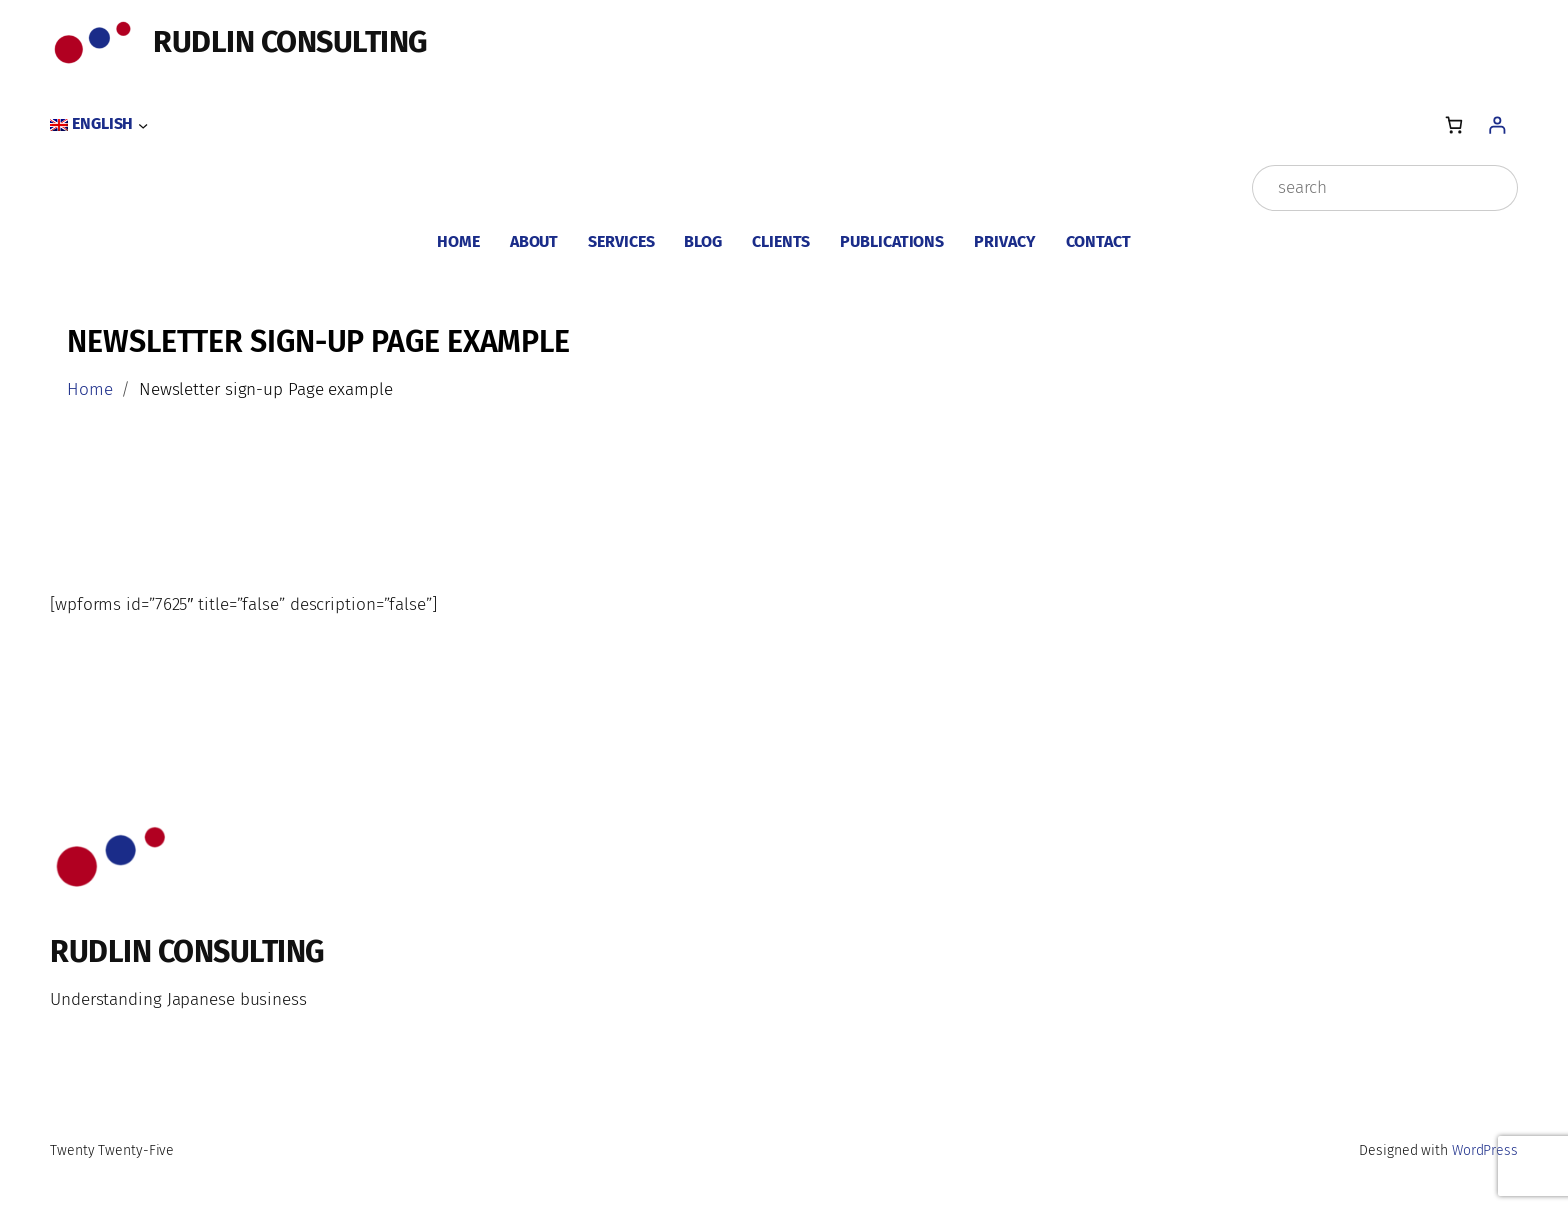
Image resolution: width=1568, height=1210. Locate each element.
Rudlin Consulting (290, 42)
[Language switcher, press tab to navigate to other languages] (99, 125)
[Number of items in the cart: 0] (1453, 124)
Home (90, 389)
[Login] (1496, 124)
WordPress (1485, 1150)
